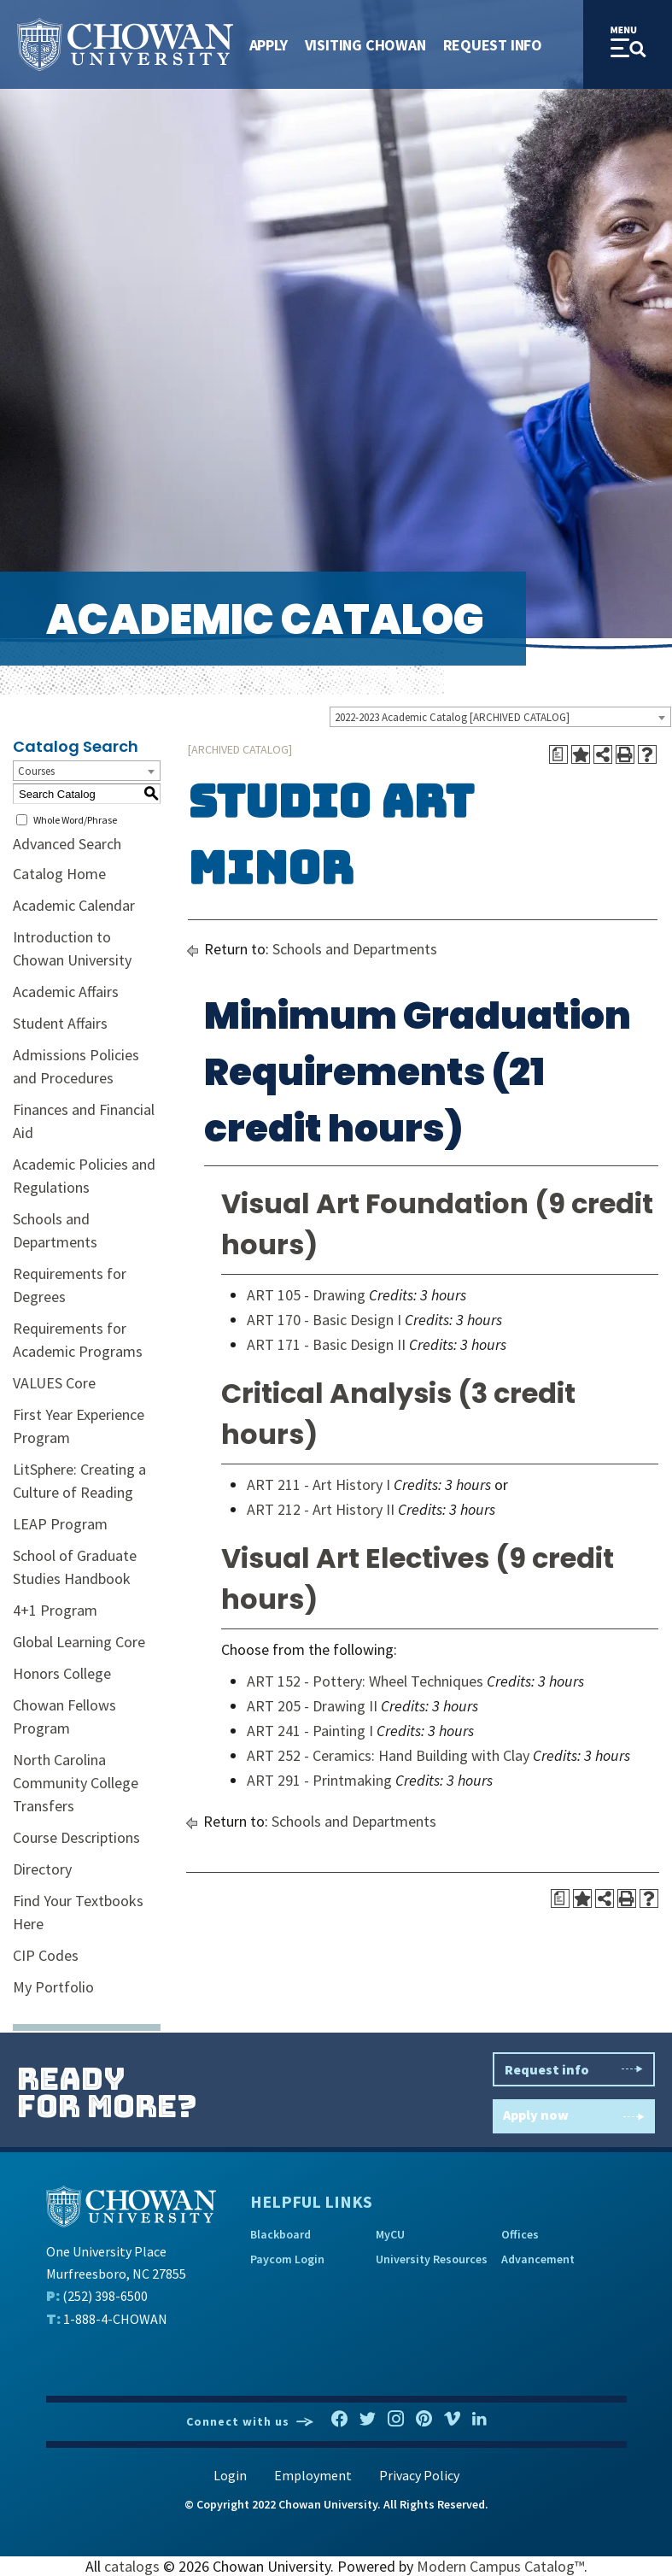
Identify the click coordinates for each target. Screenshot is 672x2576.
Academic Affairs (66, 991)
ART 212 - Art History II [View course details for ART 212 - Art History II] (320, 1509)
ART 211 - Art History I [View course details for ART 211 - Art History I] (318, 1484)
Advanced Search (67, 844)
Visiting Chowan (365, 45)
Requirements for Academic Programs (78, 1339)
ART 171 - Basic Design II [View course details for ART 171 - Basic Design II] (326, 1344)
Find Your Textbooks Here (78, 1912)
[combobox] (500, 717)
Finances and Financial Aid (84, 1121)
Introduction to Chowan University (72, 948)
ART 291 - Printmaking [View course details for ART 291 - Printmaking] (319, 1780)
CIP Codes (46, 1955)
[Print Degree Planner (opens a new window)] (558, 754)
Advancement (538, 2259)
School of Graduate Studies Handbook (75, 1567)
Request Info (492, 45)
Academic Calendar (74, 905)
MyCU (390, 2234)
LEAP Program (60, 1524)
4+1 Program (55, 1610)
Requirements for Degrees (69, 1285)
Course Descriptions (76, 1837)
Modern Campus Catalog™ (500, 2566)
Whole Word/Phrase (75, 819)
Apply (268, 45)
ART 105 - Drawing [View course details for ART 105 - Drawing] (306, 1295)
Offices (520, 2234)
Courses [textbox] (36, 771)
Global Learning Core (79, 1642)
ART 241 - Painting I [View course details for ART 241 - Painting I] (310, 1730)
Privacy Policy (419, 2475)
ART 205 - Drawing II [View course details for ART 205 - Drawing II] (312, 1706)
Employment (313, 2475)
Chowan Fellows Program (64, 1716)
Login (230, 2475)
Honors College (62, 1673)
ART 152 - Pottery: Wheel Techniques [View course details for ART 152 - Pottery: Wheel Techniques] (365, 1681)
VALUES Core (54, 1383)
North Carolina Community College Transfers (75, 1783)
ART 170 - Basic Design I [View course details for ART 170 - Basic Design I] (324, 1319)
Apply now (574, 2116)
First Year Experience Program (78, 1426)
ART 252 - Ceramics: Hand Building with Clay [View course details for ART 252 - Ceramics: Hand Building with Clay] (388, 1755)
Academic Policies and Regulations (84, 1175)
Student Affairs (60, 1023)
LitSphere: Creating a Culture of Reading (79, 1480)
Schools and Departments (55, 1230)
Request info (574, 2069)
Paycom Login (287, 2259)
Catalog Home (59, 873)
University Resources (432, 2259)
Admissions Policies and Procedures (76, 1066)
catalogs (132, 2566)
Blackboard (280, 2234)
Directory (42, 1869)
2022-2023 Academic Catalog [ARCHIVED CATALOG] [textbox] (452, 717)
